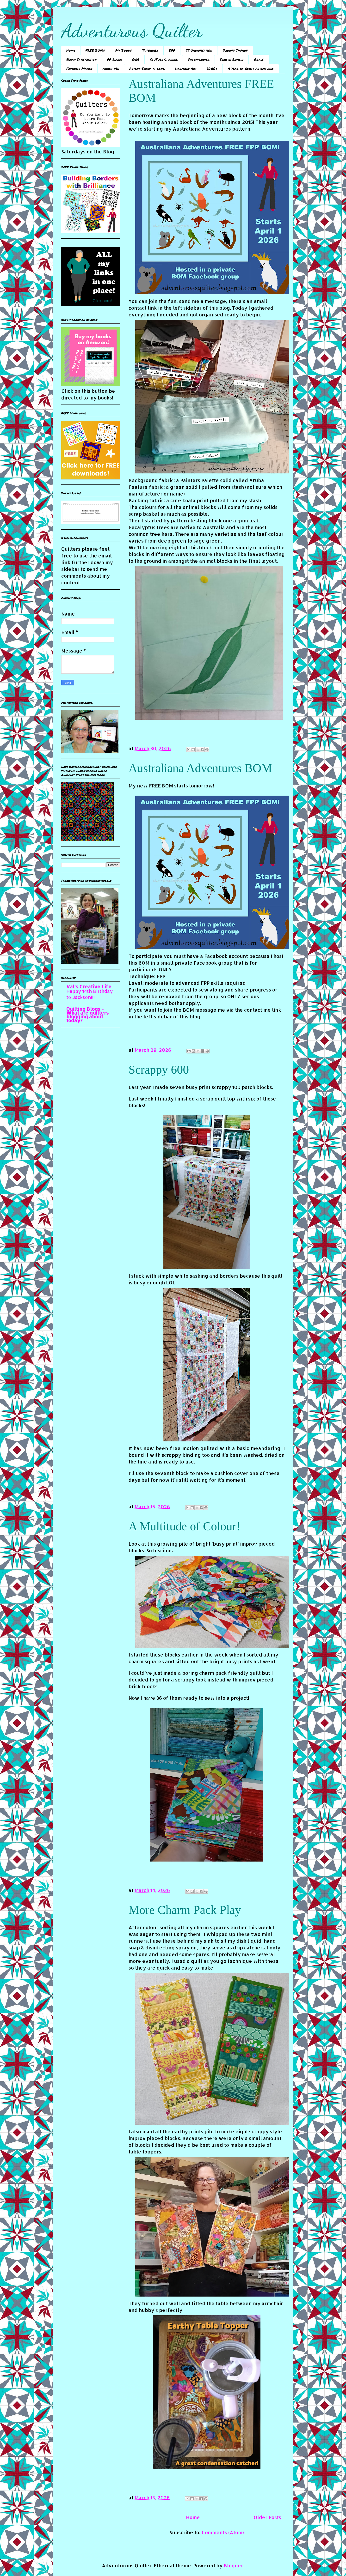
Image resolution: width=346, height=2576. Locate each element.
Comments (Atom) (223, 2532)
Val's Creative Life (88, 986)
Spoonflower (199, 59)
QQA (135, 59)
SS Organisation (198, 50)
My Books (123, 50)
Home (70, 50)
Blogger (233, 2565)
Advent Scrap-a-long (147, 68)
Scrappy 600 (159, 1069)
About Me (111, 68)
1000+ (212, 68)
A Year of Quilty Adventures (251, 68)
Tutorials (150, 50)
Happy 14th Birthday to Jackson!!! (89, 994)
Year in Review (231, 59)
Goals (259, 59)
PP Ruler (114, 59)
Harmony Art (186, 68)
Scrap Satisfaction (81, 59)
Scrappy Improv (235, 50)
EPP (172, 50)
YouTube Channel (164, 59)
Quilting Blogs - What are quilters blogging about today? (87, 1014)
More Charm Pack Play (185, 1910)
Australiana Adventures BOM (200, 768)
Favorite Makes (79, 68)
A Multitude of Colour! (184, 1526)
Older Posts (267, 2517)
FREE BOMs (95, 50)
